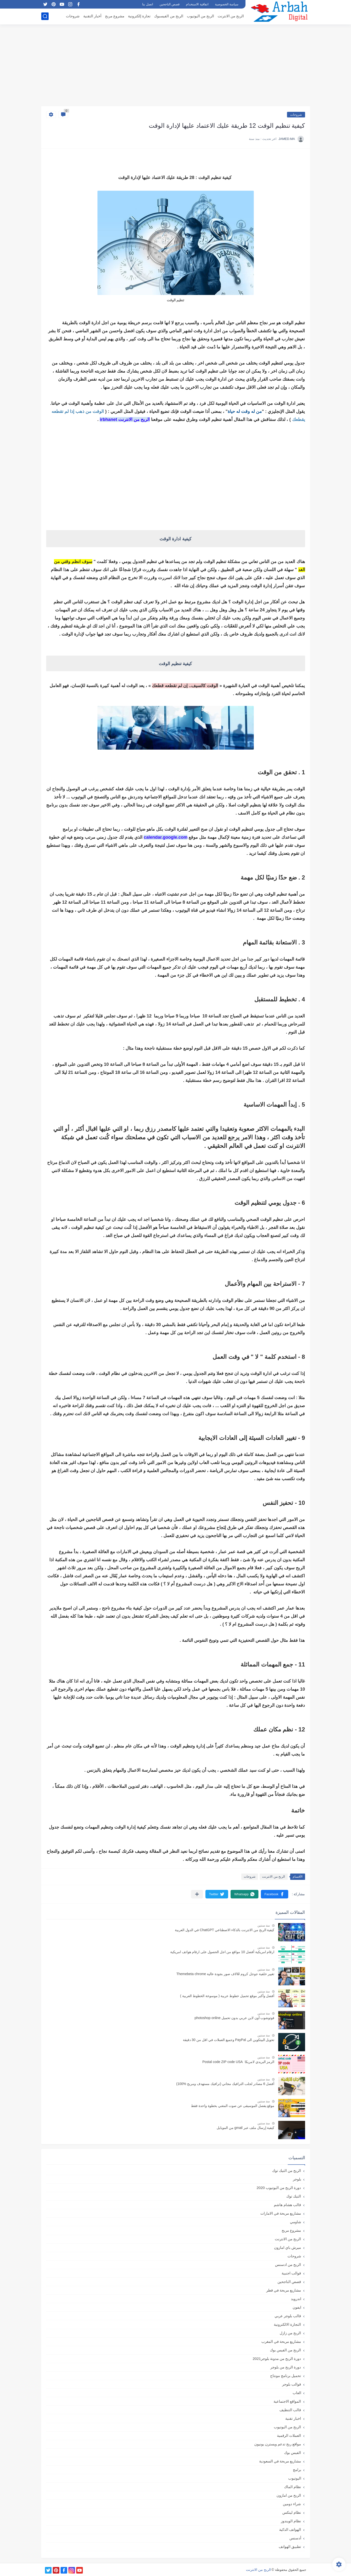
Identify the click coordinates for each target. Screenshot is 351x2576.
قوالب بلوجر (291, 2384)
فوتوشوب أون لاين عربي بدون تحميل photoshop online (235, 2018)
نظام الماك (292, 2487)
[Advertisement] (175, 66)
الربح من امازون (289, 2495)
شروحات (73, 16)
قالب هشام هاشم (287, 2205)
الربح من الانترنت (231, 16)
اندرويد (296, 2299)
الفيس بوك (292, 2452)
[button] (274, 1894)
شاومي (295, 2222)
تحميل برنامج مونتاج (285, 2376)
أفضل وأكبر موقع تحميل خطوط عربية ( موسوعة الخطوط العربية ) (227, 1996)
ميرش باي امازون (287, 2247)
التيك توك (293, 2196)
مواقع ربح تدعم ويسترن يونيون (277, 2444)
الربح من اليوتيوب (200, 16)
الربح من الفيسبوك (168, 16)
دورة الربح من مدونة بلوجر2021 (277, 2358)
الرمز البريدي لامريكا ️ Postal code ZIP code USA (238, 2062)
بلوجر (297, 2179)
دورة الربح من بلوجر (285, 2367)
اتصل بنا (147, 4)
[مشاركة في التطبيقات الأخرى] (197, 1894)
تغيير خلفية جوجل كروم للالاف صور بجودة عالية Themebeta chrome (225, 1974)
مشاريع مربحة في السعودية (280, 2461)
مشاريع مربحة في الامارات (280, 2213)
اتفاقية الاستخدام (197, 4)
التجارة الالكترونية (287, 2324)
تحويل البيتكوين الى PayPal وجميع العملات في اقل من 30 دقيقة (229, 2040)
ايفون (297, 2307)
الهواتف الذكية (290, 2529)
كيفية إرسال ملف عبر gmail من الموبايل (246, 2128)
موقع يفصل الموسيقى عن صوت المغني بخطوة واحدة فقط (232, 2106)
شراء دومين (292, 2504)
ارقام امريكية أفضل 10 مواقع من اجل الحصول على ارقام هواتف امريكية (222, 1952)
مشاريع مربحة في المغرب (281, 2341)
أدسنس (295, 2538)
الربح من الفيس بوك (285, 2350)
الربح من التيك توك (286, 2170)
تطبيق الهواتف (290, 2547)
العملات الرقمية (289, 2435)
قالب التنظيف (290, 2410)
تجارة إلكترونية (139, 16)
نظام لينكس (291, 2512)
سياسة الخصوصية (227, 4)
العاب (297, 2393)
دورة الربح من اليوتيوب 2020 (278, 2188)
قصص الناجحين (170, 4)
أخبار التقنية (92, 16)
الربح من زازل (290, 2333)
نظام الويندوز (291, 2521)
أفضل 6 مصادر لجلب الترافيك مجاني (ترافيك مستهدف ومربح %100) (225, 2084)
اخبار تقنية (293, 2418)
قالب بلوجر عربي (288, 2316)
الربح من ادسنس (288, 2264)
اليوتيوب (294, 2478)
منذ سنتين (263, 1925)
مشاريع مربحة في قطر (283, 2290)
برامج (297, 2470)
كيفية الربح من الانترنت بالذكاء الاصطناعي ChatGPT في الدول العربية (224, 1930)
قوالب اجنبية (291, 2273)
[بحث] (45, 16)
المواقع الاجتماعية (287, 2401)
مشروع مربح (114, 16)
